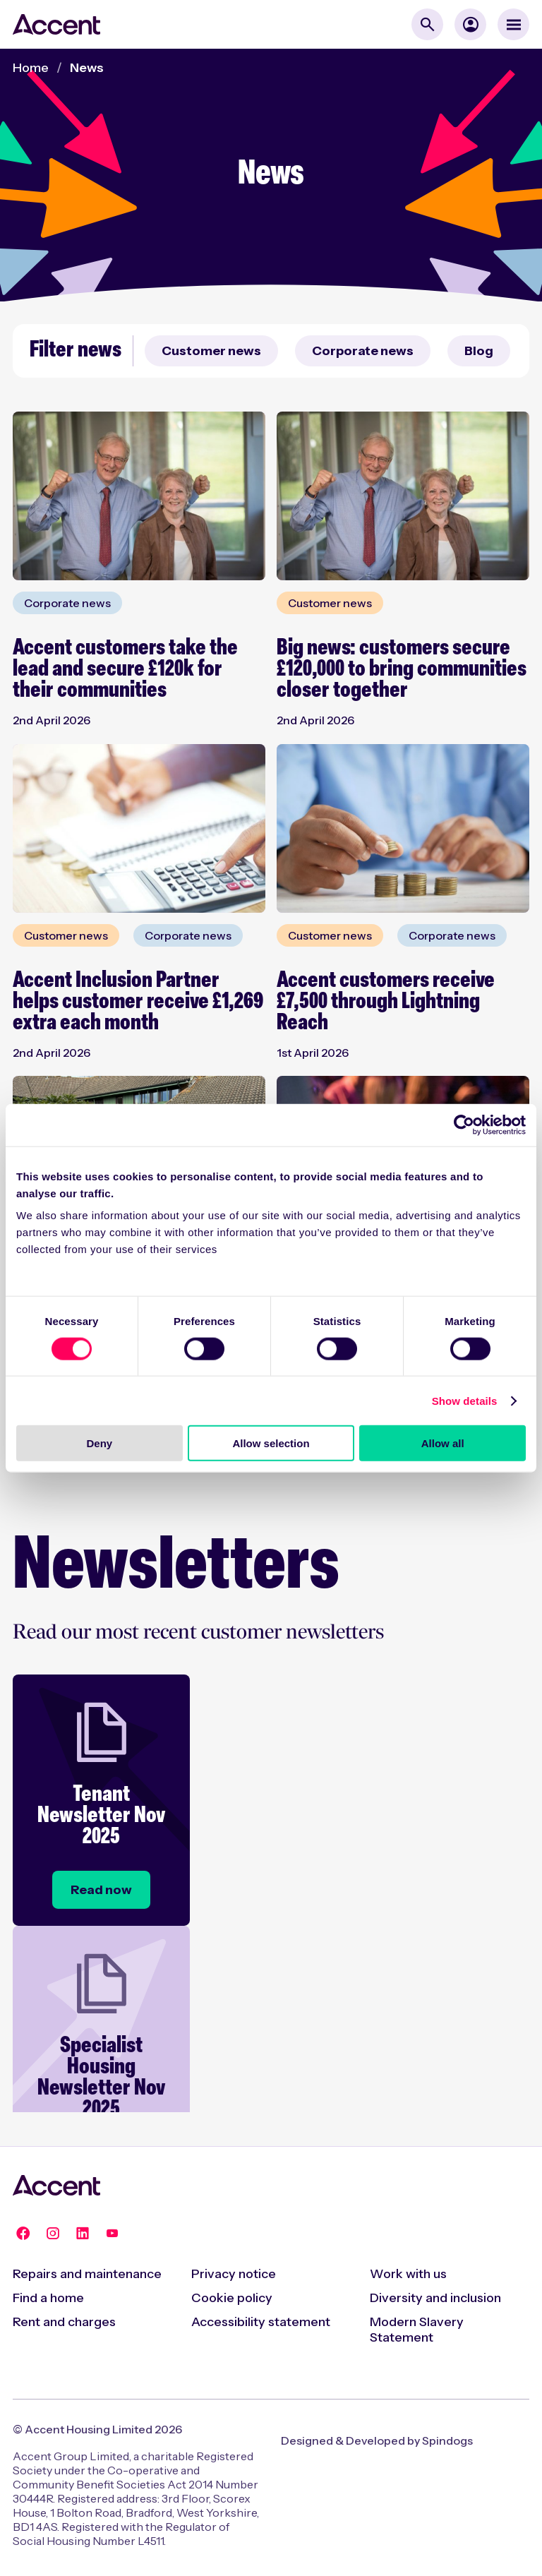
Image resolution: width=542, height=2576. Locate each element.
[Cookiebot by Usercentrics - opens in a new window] (464, 1124)
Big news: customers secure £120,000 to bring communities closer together (401, 670)
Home (31, 68)
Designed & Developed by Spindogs (377, 2440)
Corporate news (363, 351)
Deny (99, 1443)
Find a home (48, 2298)
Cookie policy (231, 2298)
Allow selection (270, 1443)
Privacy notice (233, 2274)
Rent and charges (64, 2322)
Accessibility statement (260, 2322)
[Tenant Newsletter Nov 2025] (101, 1890)
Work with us (408, 2274)
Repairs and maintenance (87, 2274)
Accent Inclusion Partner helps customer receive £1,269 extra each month (138, 1002)
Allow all (442, 1443)
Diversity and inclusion (435, 2298)
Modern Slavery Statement (417, 2329)
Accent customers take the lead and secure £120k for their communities (125, 670)
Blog (478, 351)
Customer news (211, 351)
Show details (465, 1400)
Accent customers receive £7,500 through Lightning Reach (386, 1002)
